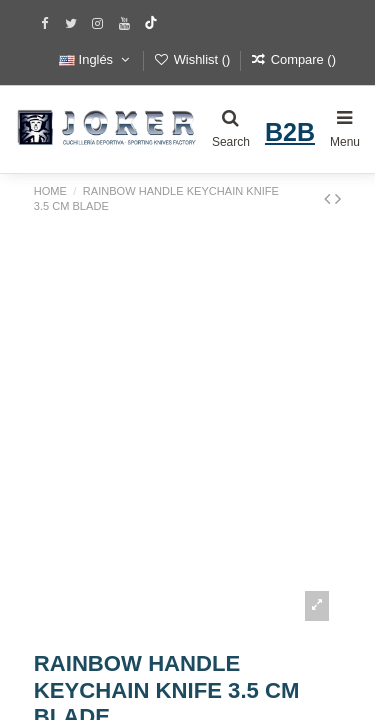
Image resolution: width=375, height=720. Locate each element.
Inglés (96, 59)
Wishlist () (193, 59)
